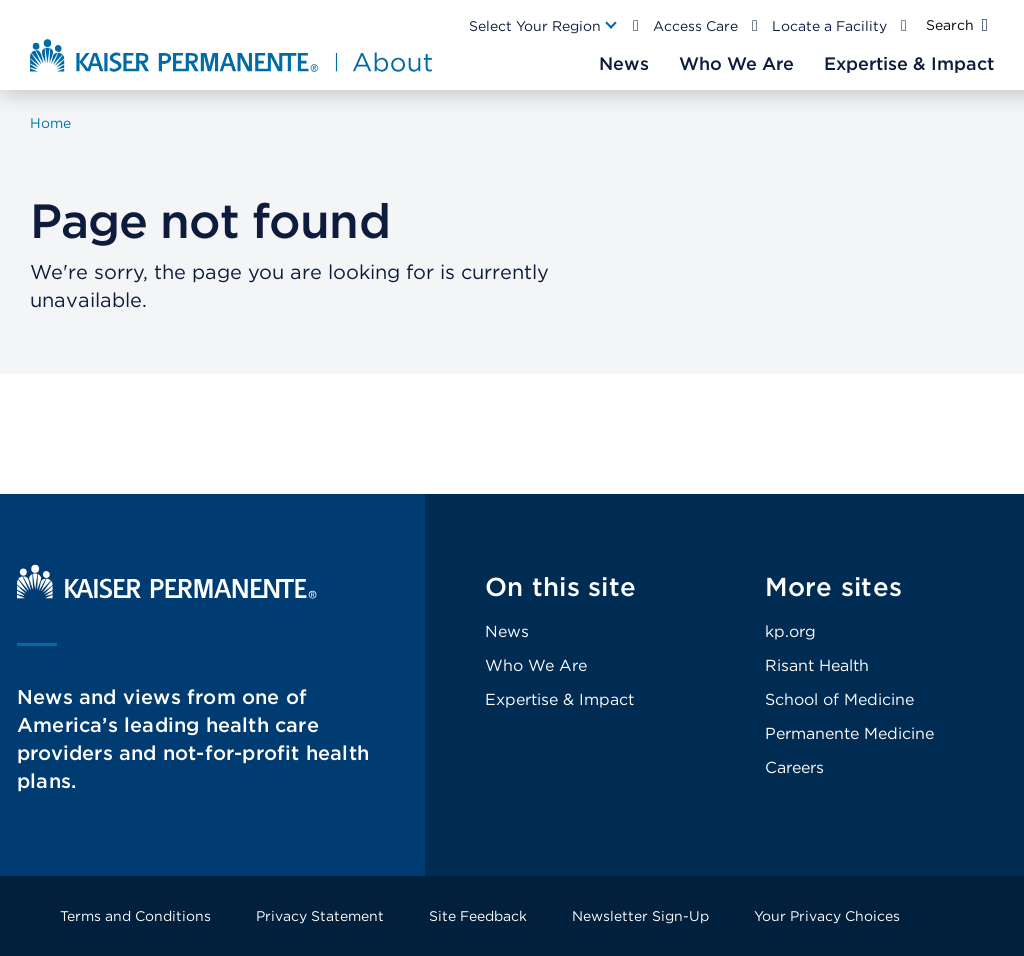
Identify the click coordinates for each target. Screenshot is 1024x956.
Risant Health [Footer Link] (817, 665)
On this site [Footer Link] (560, 586)
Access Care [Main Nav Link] (695, 26)
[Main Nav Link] (544, 26)
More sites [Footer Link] (834, 586)
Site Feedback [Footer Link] (478, 916)
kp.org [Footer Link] (790, 631)
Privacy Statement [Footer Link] (320, 916)
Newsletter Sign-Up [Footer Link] (640, 916)
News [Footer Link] (507, 631)
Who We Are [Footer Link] (536, 665)
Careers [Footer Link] (794, 767)
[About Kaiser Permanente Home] (223, 55)
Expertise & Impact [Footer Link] (559, 699)
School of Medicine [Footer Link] (839, 699)
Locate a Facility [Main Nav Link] (829, 26)
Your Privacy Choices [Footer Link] (827, 916)
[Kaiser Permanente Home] (167, 593)
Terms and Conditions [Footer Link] (135, 916)
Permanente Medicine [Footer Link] (849, 733)
